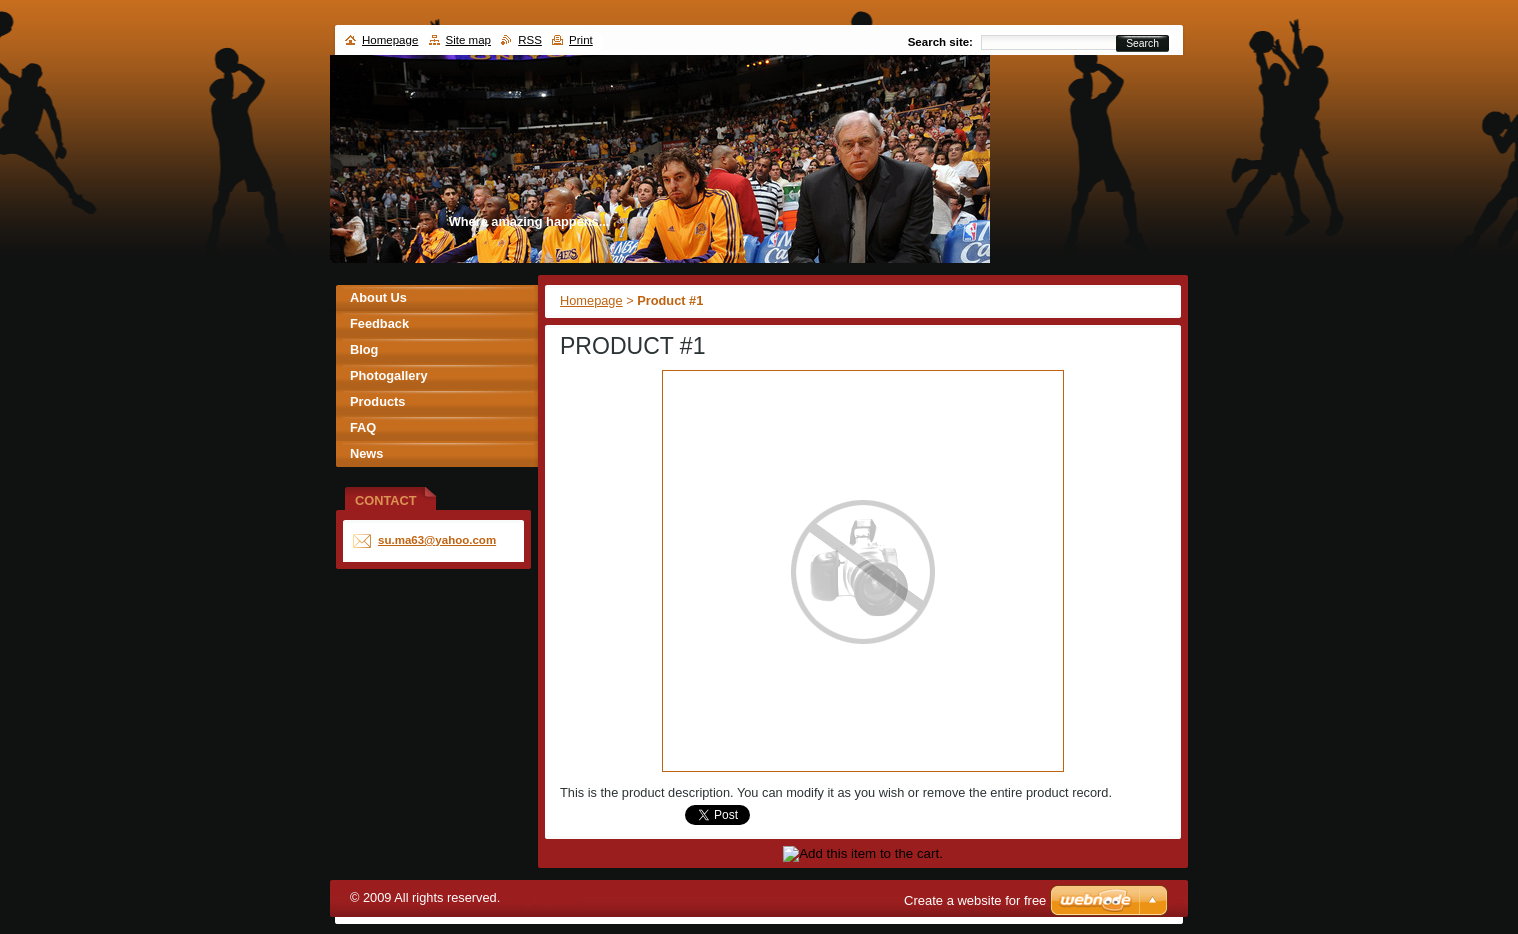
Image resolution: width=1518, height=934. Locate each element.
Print (581, 40)
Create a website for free (975, 900)
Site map (468, 40)
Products (377, 401)
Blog (364, 349)
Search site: (940, 42)
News (366, 453)
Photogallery (389, 375)
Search (1142, 43)
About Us (378, 297)
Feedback (379, 323)
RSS (530, 40)
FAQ (363, 427)
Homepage (591, 300)
